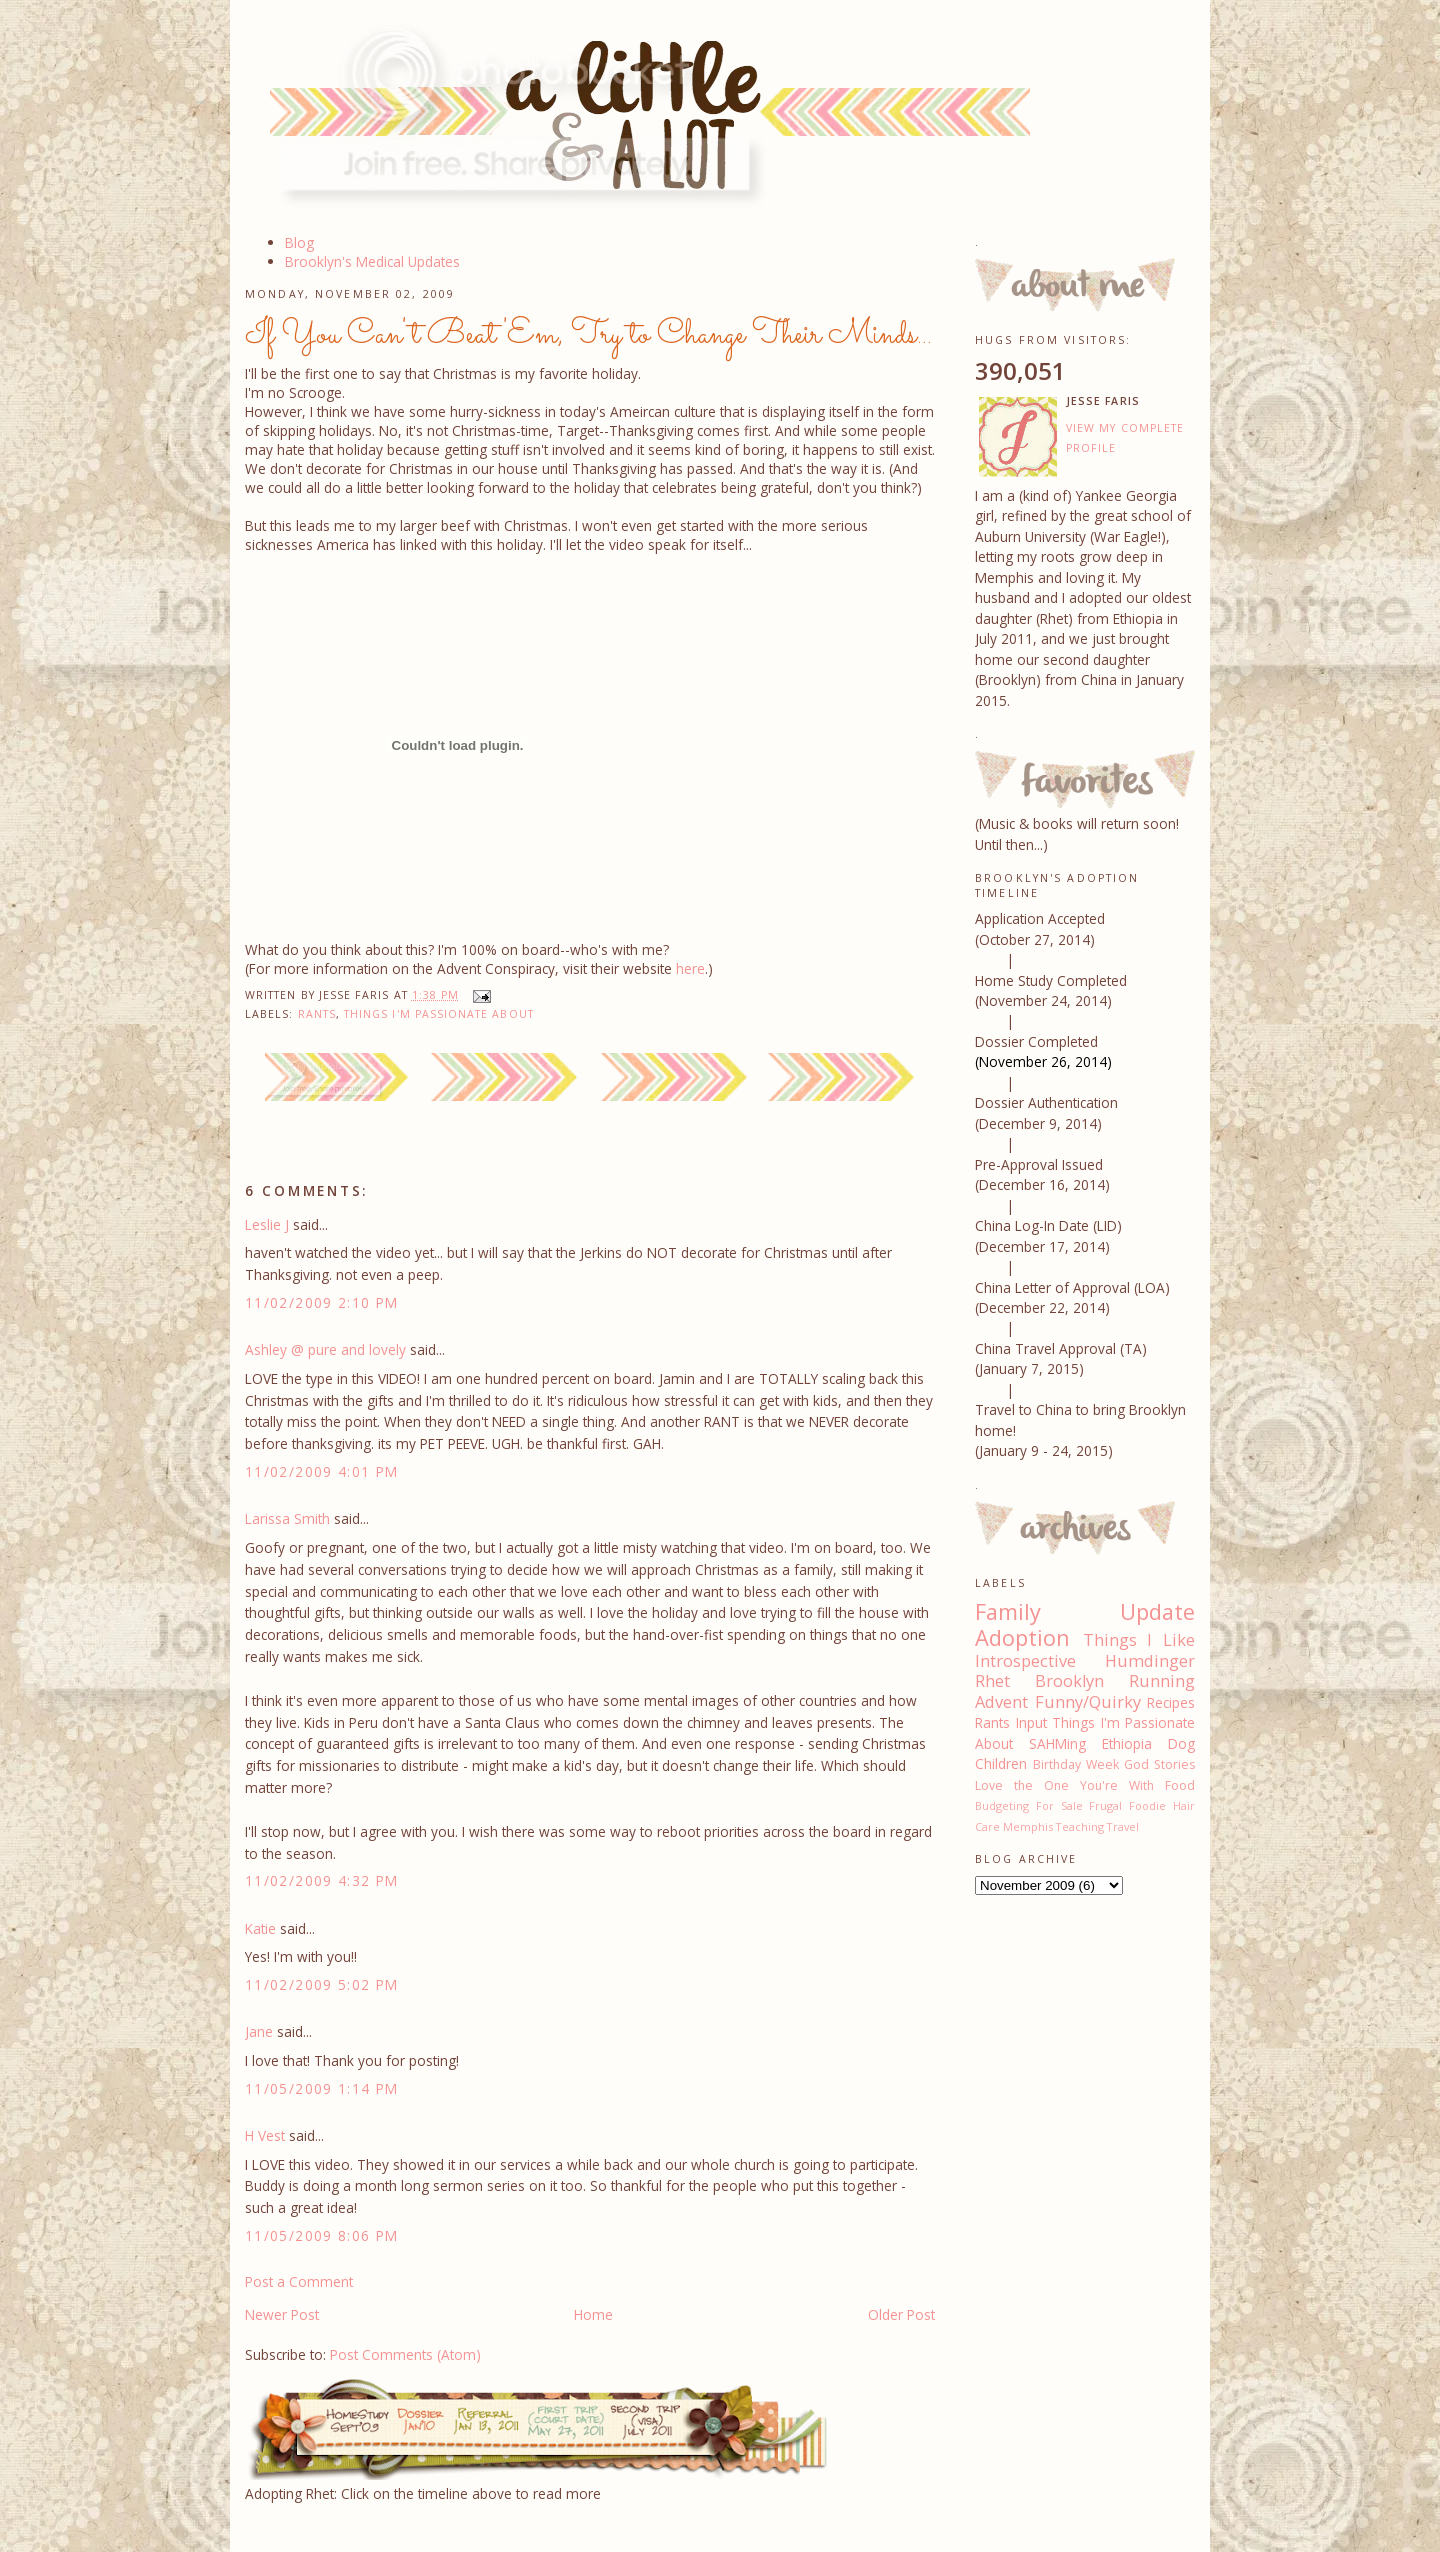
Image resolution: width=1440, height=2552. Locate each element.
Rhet (992, 1681)
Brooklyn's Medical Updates (372, 261)
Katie (260, 1928)
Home (593, 2314)
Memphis (1028, 1826)
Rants (317, 1014)
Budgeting (1002, 1805)
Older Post (901, 2314)
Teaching (1080, 1826)
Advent (1001, 1702)
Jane (259, 2031)
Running (1162, 1681)
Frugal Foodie (1127, 1805)
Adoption (1022, 1637)
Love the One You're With (1064, 1785)
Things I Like (1139, 1640)
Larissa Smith (287, 1518)
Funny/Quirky (1088, 1702)
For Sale (1059, 1805)
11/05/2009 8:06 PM (322, 2235)
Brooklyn (1069, 1681)
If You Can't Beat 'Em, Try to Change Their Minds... (588, 335)
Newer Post (282, 2314)
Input (1031, 1722)
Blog (299, 242)
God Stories (1159, 1764)
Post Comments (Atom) (405, 2354)
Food (1180, 1785)
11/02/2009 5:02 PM (322, 1984)
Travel (1123, 1826)
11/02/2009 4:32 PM (322, 1880)
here (690, 968)
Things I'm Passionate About (439, 1014)
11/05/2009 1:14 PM (322, 2088)
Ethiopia (1127, 1743)
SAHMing (1057, 1743)
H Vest (265, 2135)
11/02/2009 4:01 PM (322, 1471)
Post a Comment (299, 2281)
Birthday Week (1076, 1764)
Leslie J (267, 1224)
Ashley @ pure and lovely (325, 1349)
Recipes (1171, 1702)
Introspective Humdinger (1085, 1661)
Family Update (1085, 1611)
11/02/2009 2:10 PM (322, 1302)
